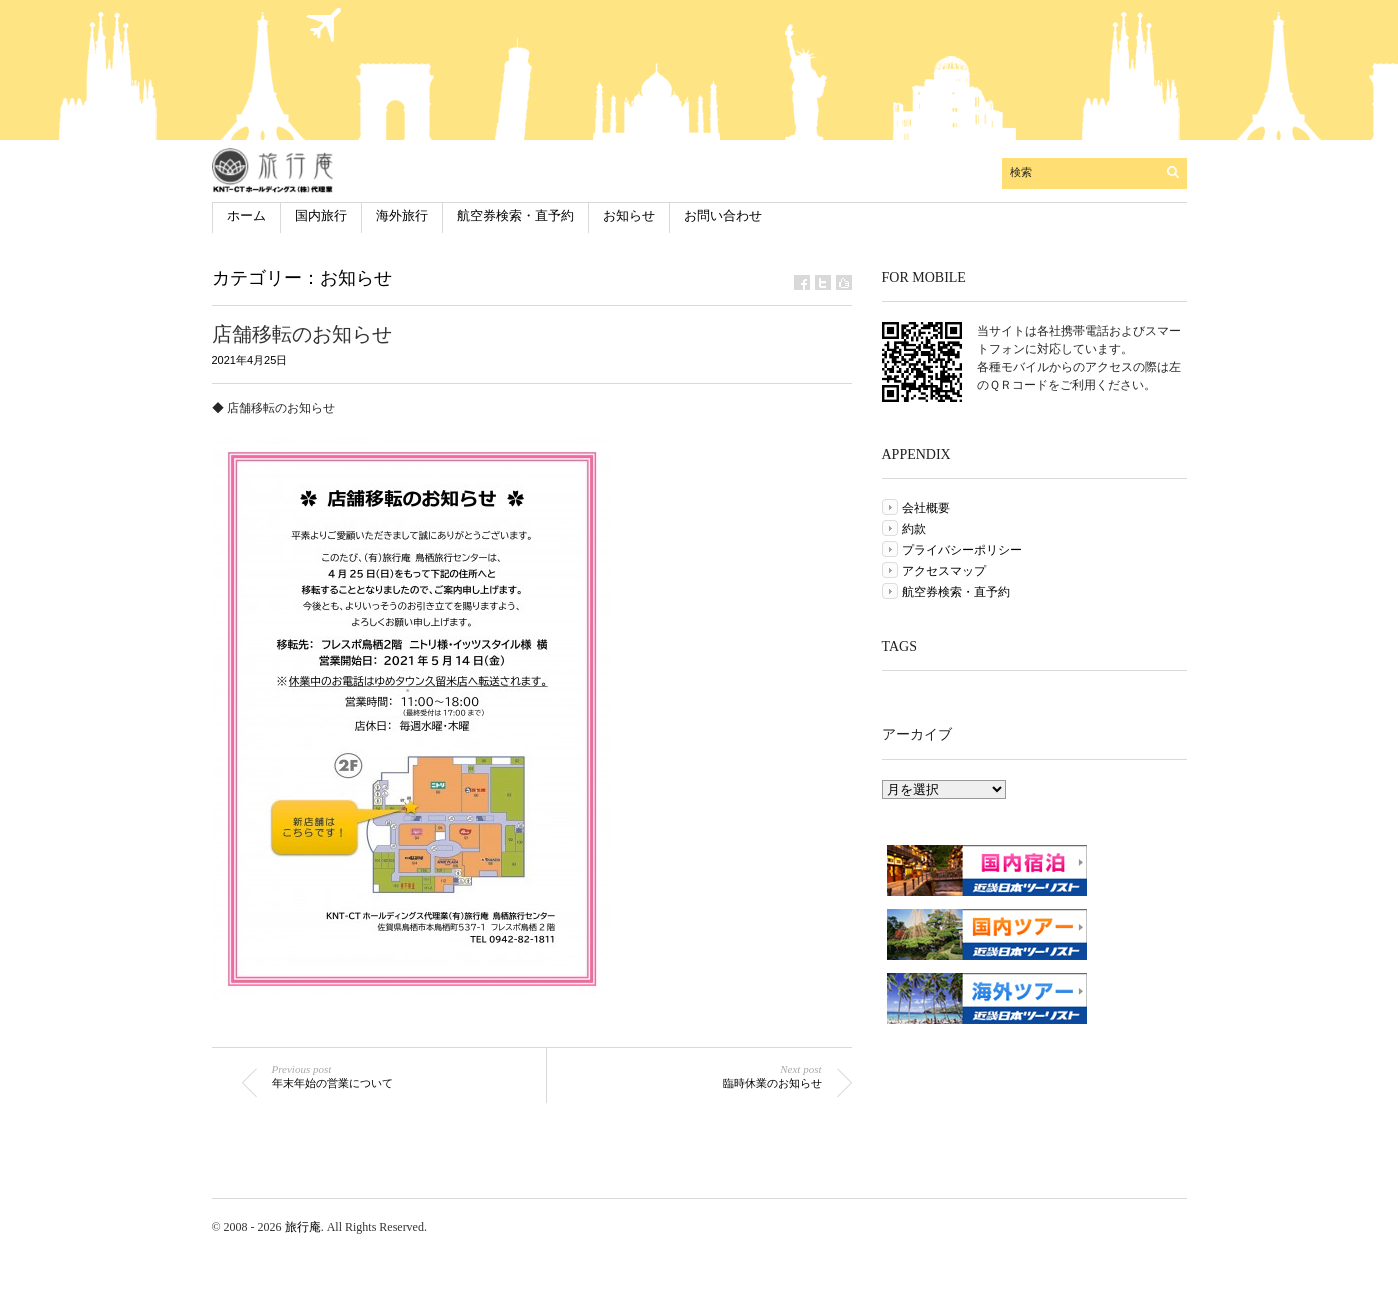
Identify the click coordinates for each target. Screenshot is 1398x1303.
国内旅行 (321, 215)
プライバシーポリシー (962, 550)
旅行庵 (303, 1227)
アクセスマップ (944, 571)
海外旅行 (402, 215)
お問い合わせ (723, 215)
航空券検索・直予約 (515, 215)
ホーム (246, 215)
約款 (914, 529)
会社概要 (926, 508)
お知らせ (629, 215)
